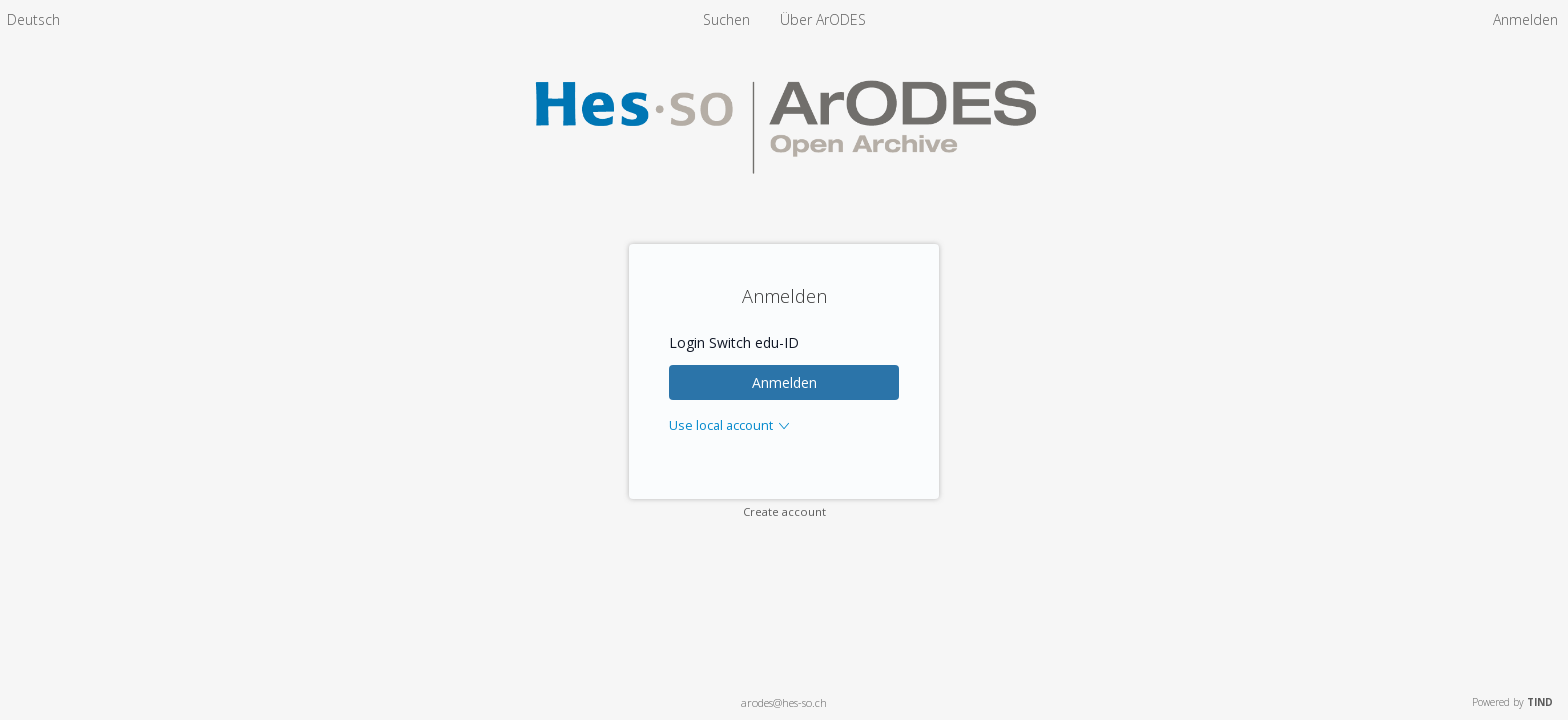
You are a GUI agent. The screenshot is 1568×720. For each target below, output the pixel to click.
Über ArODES (823, 19)
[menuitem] (33, 19)
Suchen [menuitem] (726, 19)
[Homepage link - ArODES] (783, 196)
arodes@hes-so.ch (784, 702)
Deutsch (33, 19)
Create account (784, 511)
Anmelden (784, 382)
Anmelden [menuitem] (1525, 19)
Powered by (1512, 702)
